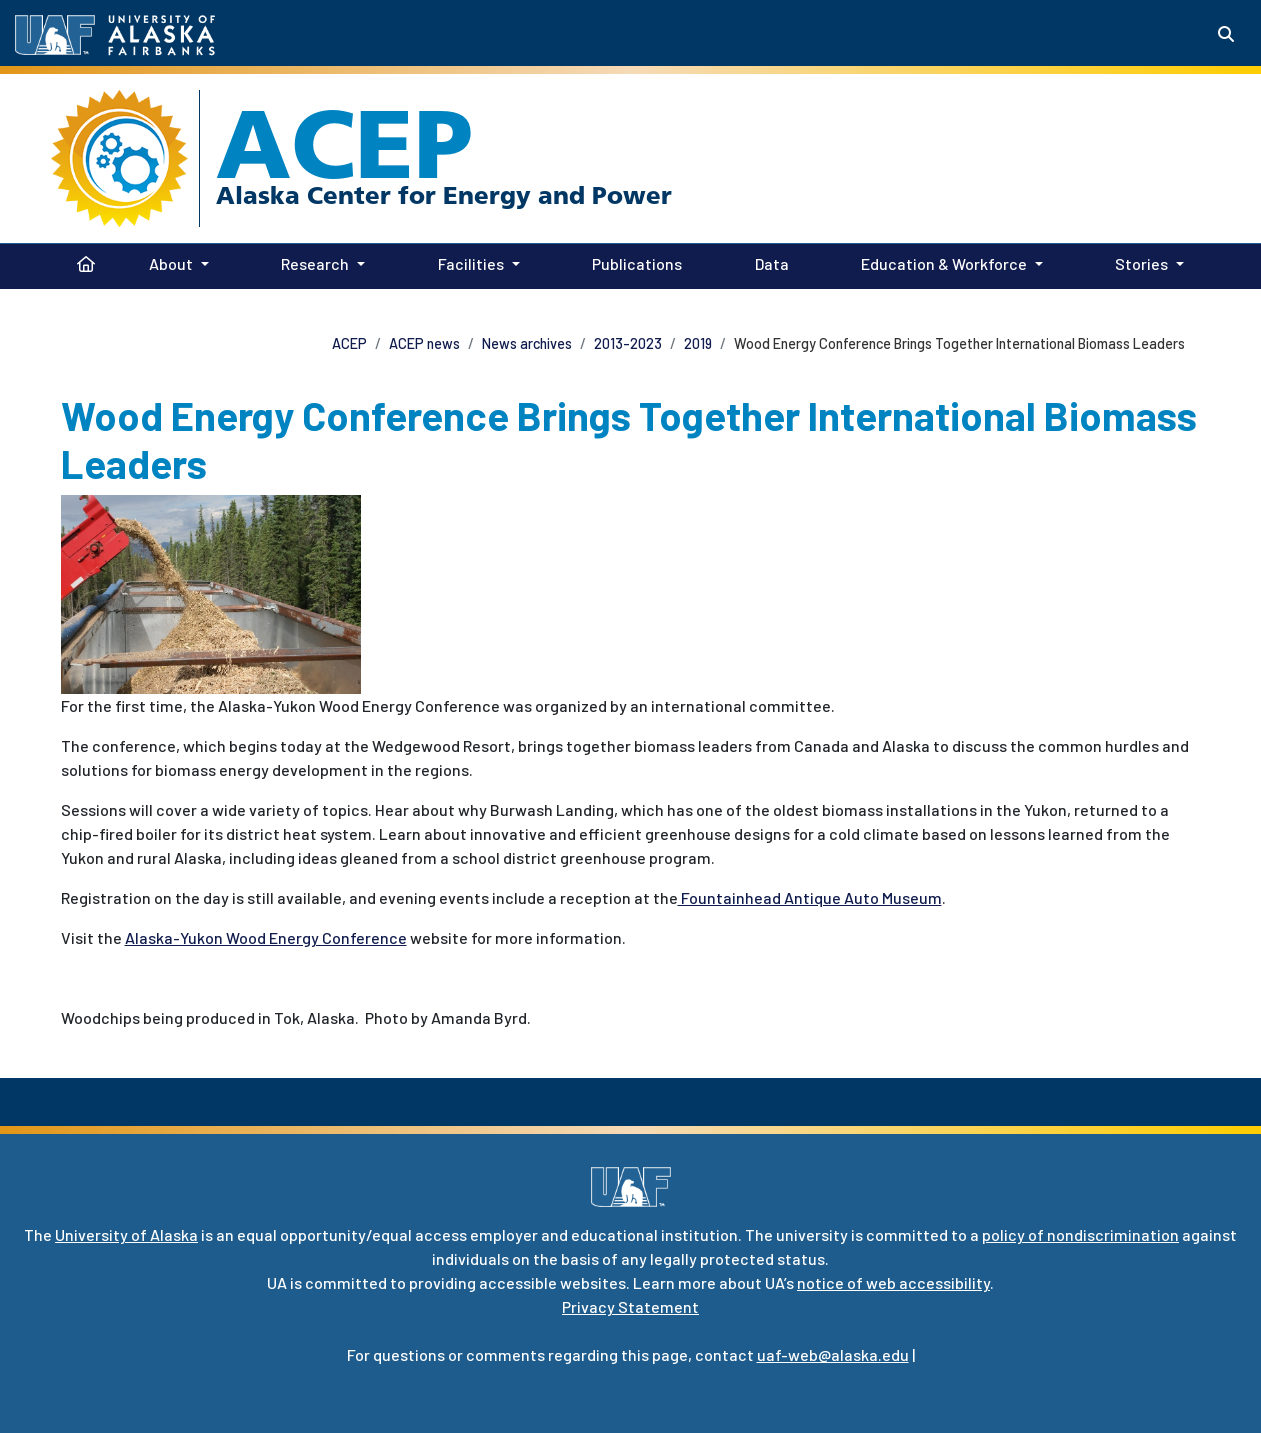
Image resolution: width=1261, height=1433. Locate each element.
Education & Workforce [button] (944, 263)
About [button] (171, 263)
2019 (698, 343)
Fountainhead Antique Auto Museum (810, 897)
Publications (633, 262)
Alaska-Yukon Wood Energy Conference (266, 937)
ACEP (344, 144)
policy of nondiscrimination (1080, 1234)
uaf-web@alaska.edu (833, 1354)
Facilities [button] (471, 263)
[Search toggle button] (1226, 34)
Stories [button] (1141, 263)
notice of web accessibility (893, 1282)
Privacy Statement (630, 1306)
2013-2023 (628, 343)
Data (768, 262)
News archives (527, 343)
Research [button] (315, 263)
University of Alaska (126, 1234)
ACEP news (424, 343)
